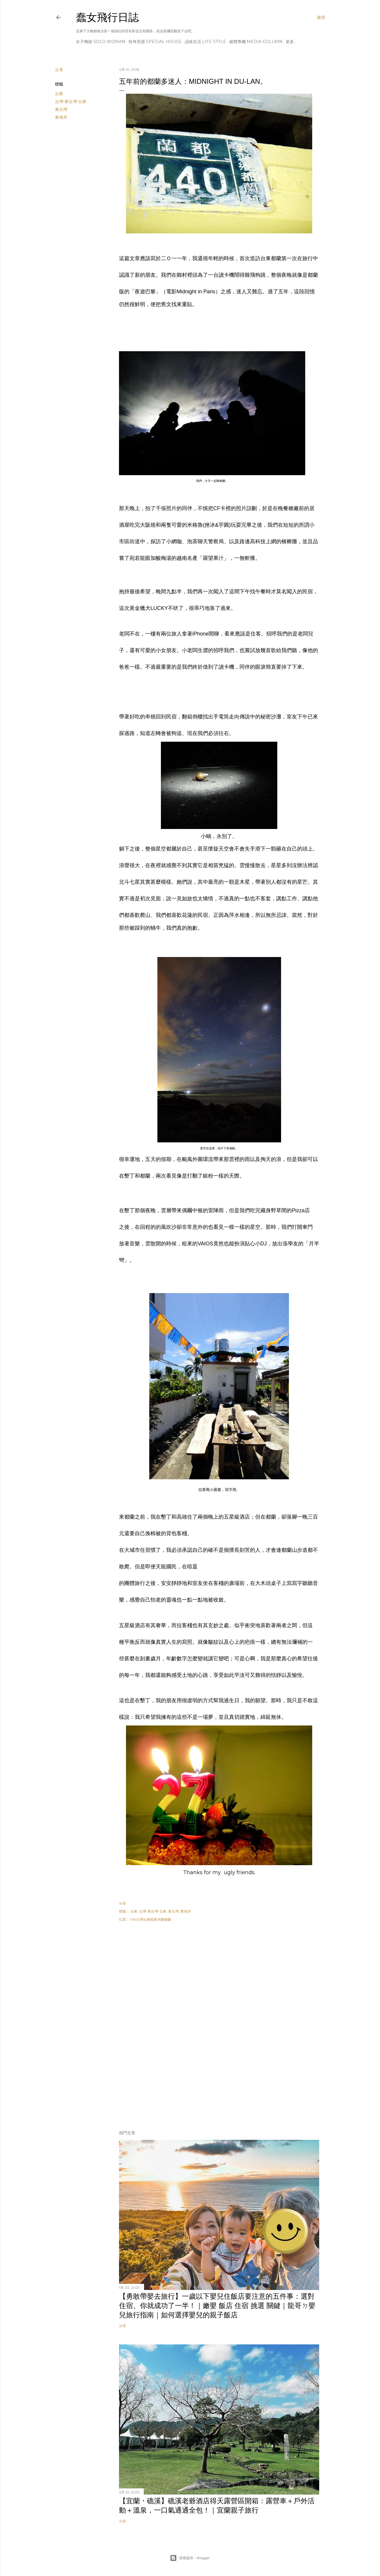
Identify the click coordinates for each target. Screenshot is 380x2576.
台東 (59, 93)
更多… (291, 41)
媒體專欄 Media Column (256, 41)
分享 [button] (59, 69)
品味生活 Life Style (205, 41)
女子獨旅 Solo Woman (100, 41)
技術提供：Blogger (190, 2557)
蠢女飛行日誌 (107, 17)
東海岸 (61, 117)
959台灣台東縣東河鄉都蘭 (150, 1919)
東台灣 (61, 109)
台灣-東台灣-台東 (70, 101)
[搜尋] (321, 17)
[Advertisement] (219, 1979)
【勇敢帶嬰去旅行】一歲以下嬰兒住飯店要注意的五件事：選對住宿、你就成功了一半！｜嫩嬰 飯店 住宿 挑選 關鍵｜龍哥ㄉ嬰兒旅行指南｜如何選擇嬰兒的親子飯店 (217, 2305)
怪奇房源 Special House (155, 41)
